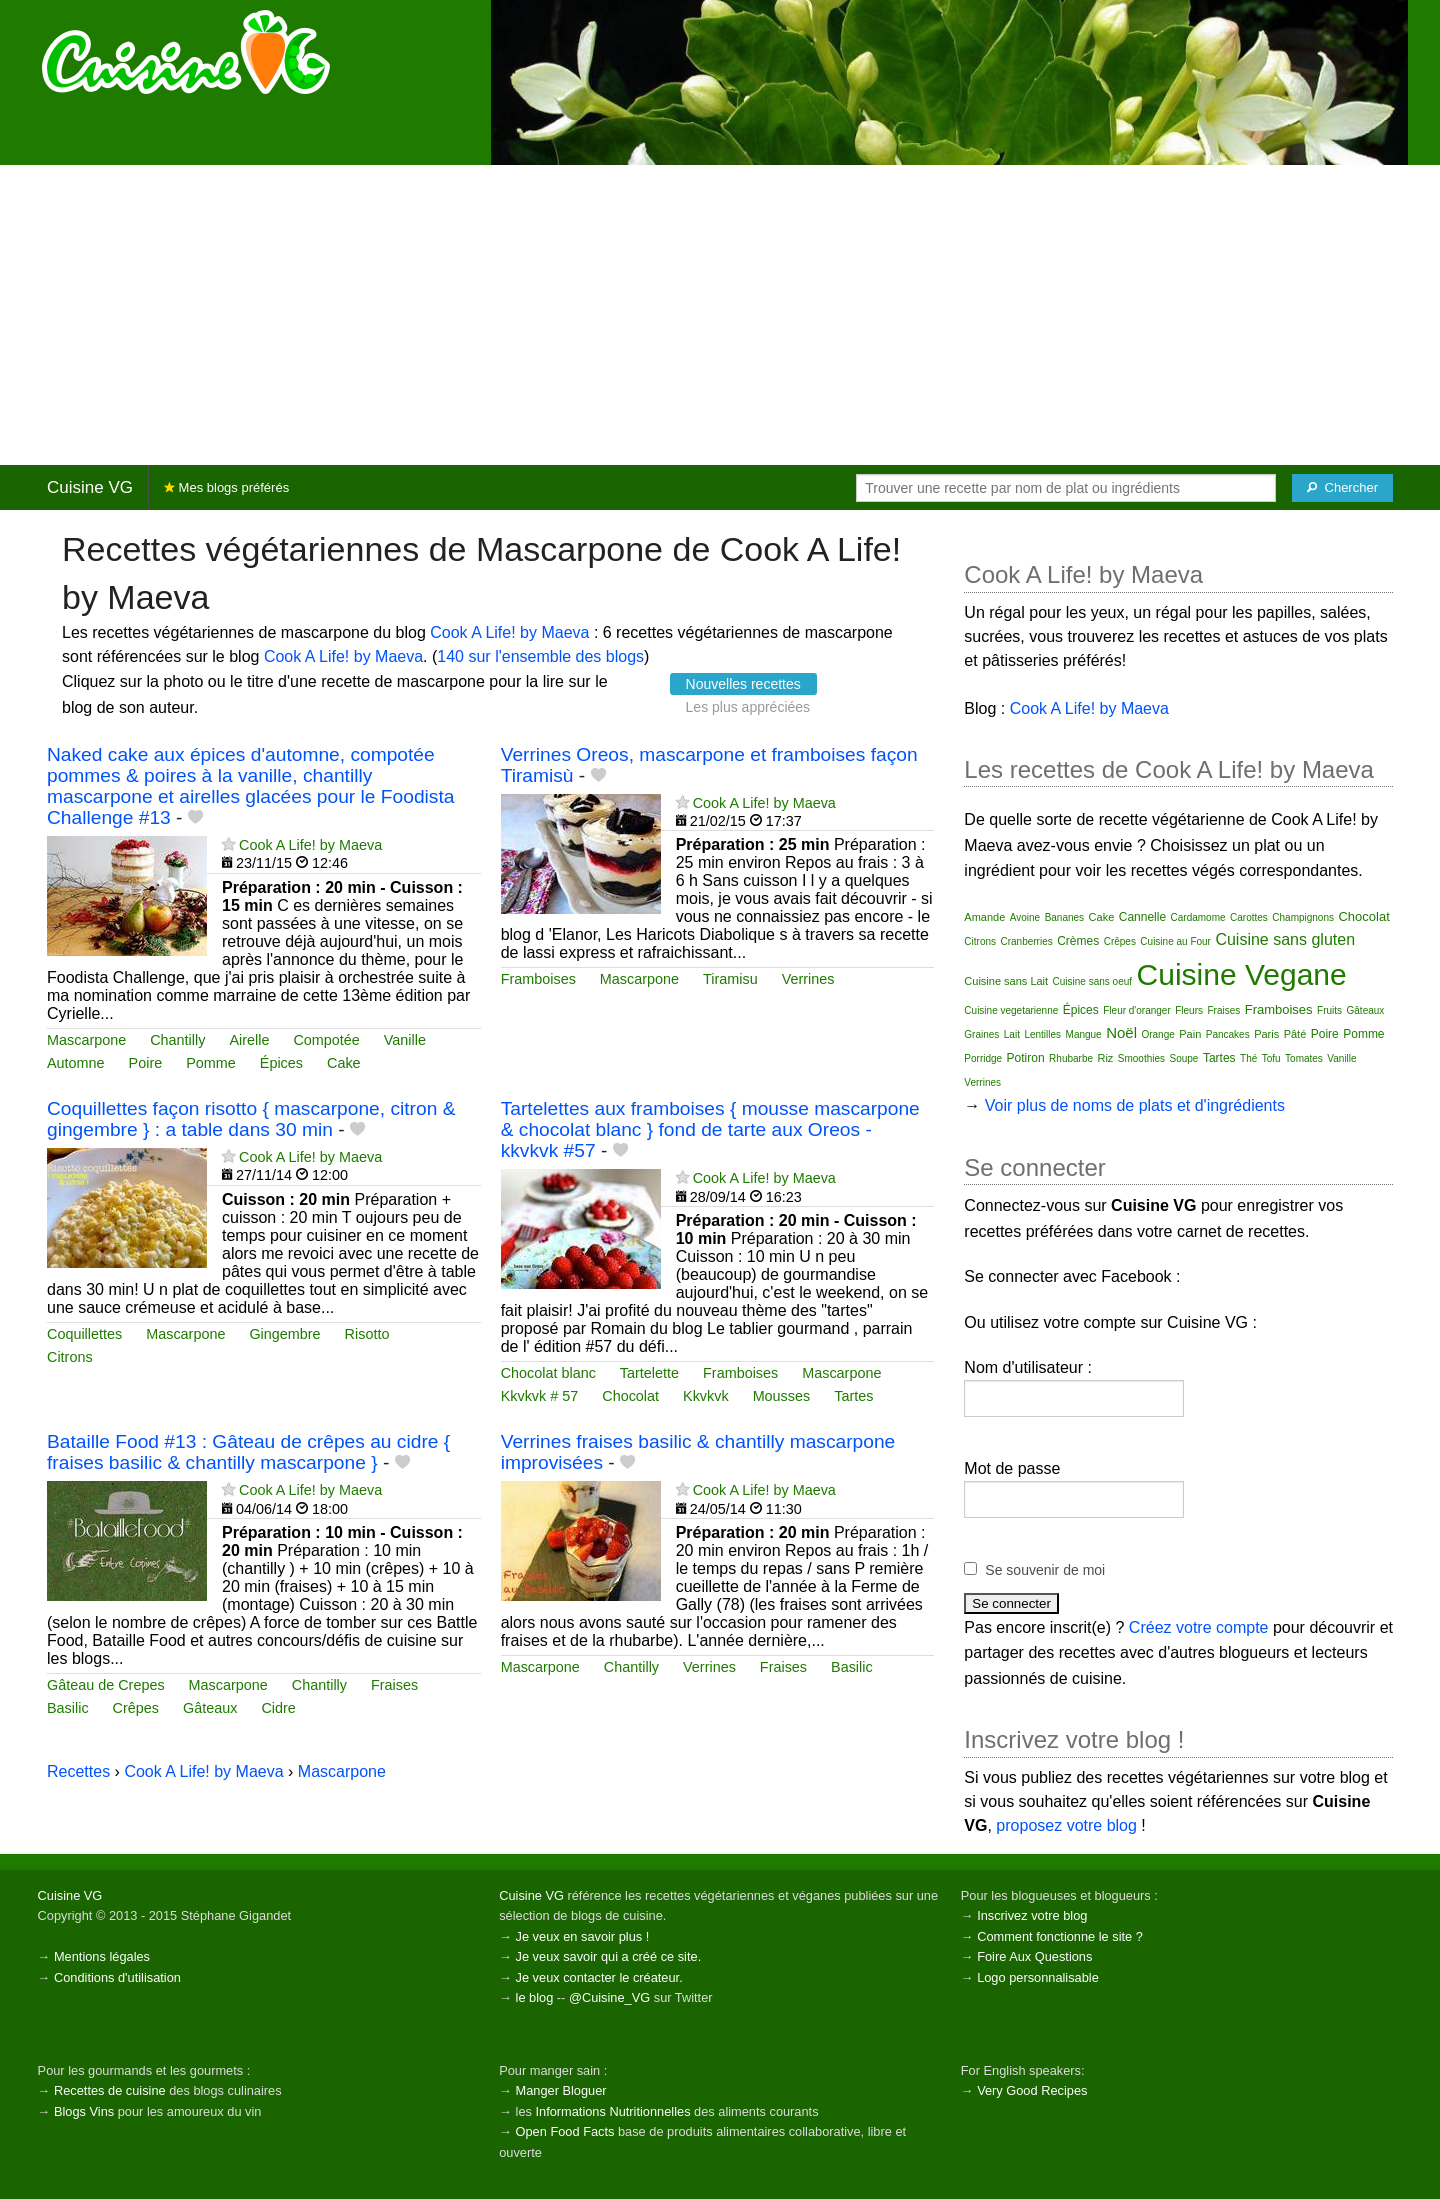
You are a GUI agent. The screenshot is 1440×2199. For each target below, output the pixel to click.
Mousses (782, 1396)
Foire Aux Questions (1034, 1956)
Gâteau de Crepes (106, 1685)
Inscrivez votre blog (1032, 1915)
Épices (281, 1063)
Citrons (70, 1357)
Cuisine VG (90, 487)
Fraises (394, 1685)
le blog (535, 1997)
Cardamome (1198, 917)
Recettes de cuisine (110, 2090)
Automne (76, 1063)
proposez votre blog (1066, 1825)
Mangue (1084, 1034)
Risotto (367, 1334)
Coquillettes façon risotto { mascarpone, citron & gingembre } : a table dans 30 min (251, 1119)
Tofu (1271, 1058)
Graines (981, 1034)
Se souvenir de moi (1045, 1570)
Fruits (1329, 1010)
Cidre (278, 1708)
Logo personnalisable (1038, 1977)
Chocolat (630, 1396)
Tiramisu (730, 979)
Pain (1190, 1034)
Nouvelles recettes (743, 684)
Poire (146, 1063)
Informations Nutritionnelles (612, 2111)
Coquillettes (84, 1334)
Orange (1157, 1034)
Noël (1121, 1032)
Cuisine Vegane (1242, 974)
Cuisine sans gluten (1285, 939)
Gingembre (284, 1334)
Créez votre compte (1199, 1627)
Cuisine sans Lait (1006, 981)
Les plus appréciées (748, 707)
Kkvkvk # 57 (540, 1396)
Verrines (808, 979)
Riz (1105, 1058)
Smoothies (1141, 1058)
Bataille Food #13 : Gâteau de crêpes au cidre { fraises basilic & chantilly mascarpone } (248, 1452)
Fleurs (1189, 1010)
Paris (1266, 1034)
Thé (1248, 1058)
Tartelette (649, 1373)
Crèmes (1078, 941)
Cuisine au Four (1175, 941)
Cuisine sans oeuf (1093, 981)
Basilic (68, 1708)
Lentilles (1042, 1034)
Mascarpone (86, 1040)
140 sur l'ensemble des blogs (540, 656)
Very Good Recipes (1032, 2090)
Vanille (405, 1040)
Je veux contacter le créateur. (599, 1977)
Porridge (983, 1058)
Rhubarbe (1071, 1058)
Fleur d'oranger (1137, 1010)
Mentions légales (102, 1956)
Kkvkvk (706, 1396)
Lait (1012, 1034)
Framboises (538, 979)
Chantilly (177, 1040)
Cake (344, 1063)
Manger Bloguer (561, 2090)
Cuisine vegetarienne (1011, 1010)
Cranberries (1026, 941)
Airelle (249, 1040)
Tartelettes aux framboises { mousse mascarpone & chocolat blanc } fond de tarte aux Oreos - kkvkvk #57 (710, 1129)
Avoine (1025, 917)
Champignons (1303, 917)
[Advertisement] (720, 315)
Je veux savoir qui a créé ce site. (609, 1956)
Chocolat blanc (548, 1373)
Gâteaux (210, 1708)
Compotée (326, 1040)
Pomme (211, 1063)
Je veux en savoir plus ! (583, 1936)
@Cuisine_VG (609, 1997)
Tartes (853, 1396)
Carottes (1249, 917)
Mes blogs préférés (226, 487)
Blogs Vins (84, 2111)
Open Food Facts (565, 2131)
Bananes (1064, 917)
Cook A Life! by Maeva (509, 632)
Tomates (1304, 1058)
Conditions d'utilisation (117, 1977)
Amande (984, 917)
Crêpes (136, 1708)
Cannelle (1142, 917)
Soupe (1184, 1058)
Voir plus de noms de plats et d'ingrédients (1135, 1105)
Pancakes (1228, 1034)
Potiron (1026, 1058)
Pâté (1295, 1034)
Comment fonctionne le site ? (1060, 1936)
